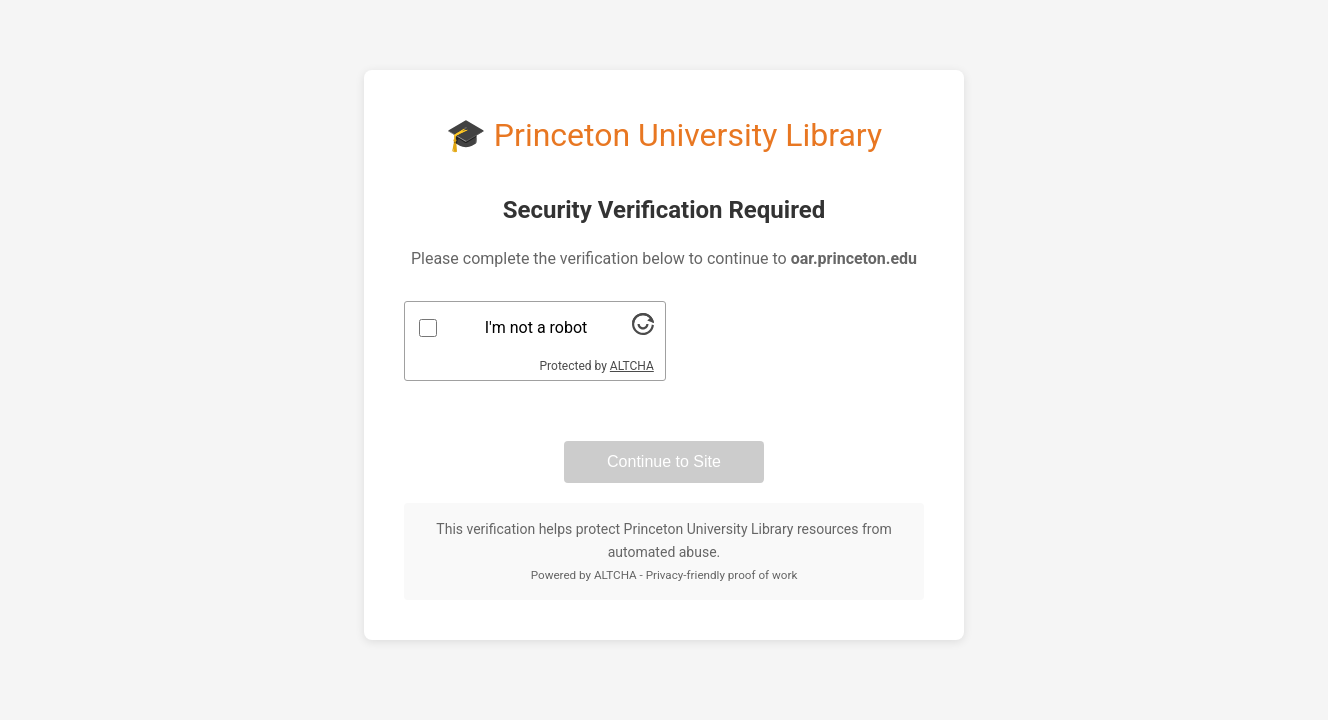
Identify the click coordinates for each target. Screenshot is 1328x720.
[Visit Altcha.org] (643, 329)
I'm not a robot (536, 327)
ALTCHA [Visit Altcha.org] (632, 366)
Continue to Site (664, 461)
